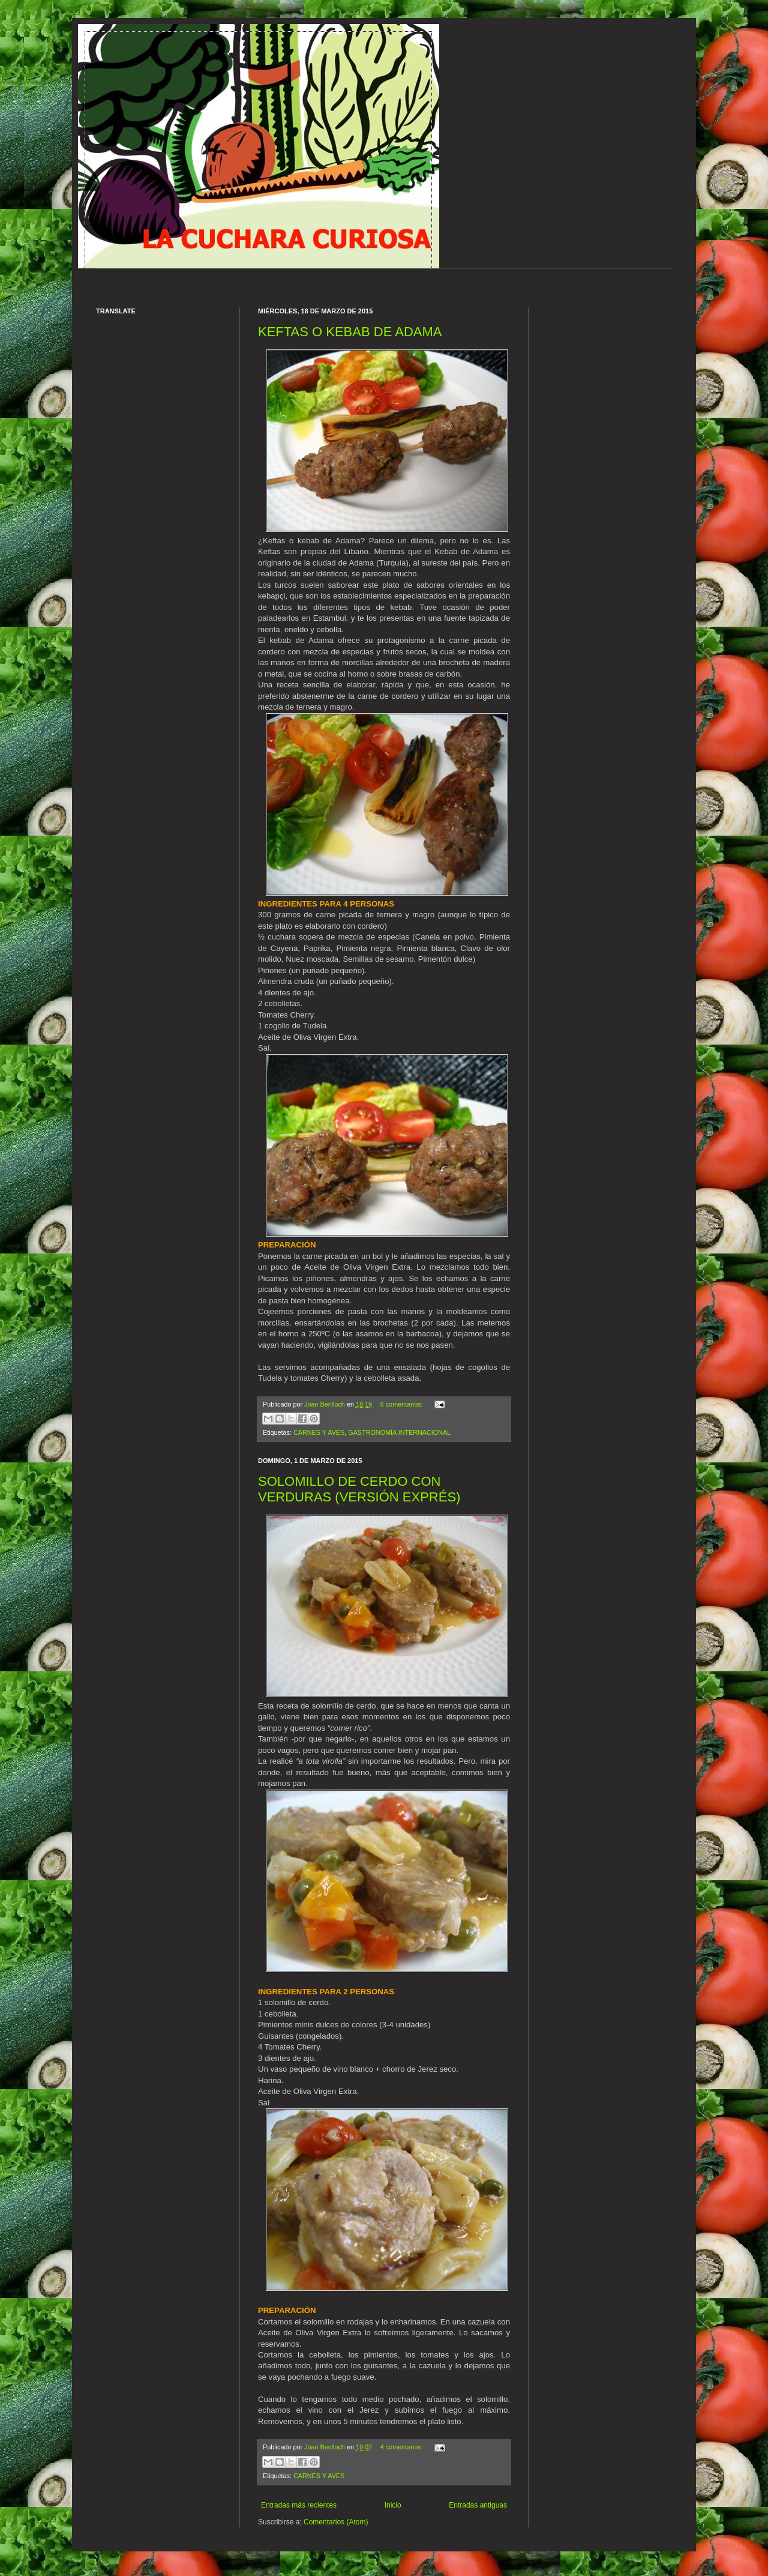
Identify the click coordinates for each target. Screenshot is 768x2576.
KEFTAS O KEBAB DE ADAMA (350, 331)
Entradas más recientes (299, 2505)
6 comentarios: (402, 1404)
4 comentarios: (402, 2447)
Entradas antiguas (478, 2505)
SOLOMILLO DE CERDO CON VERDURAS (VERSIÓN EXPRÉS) (359, 1489)
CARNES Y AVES (318, 1432)
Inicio (393, 2505)
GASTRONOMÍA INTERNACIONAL (399, 1432)
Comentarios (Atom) (336, 2522)
